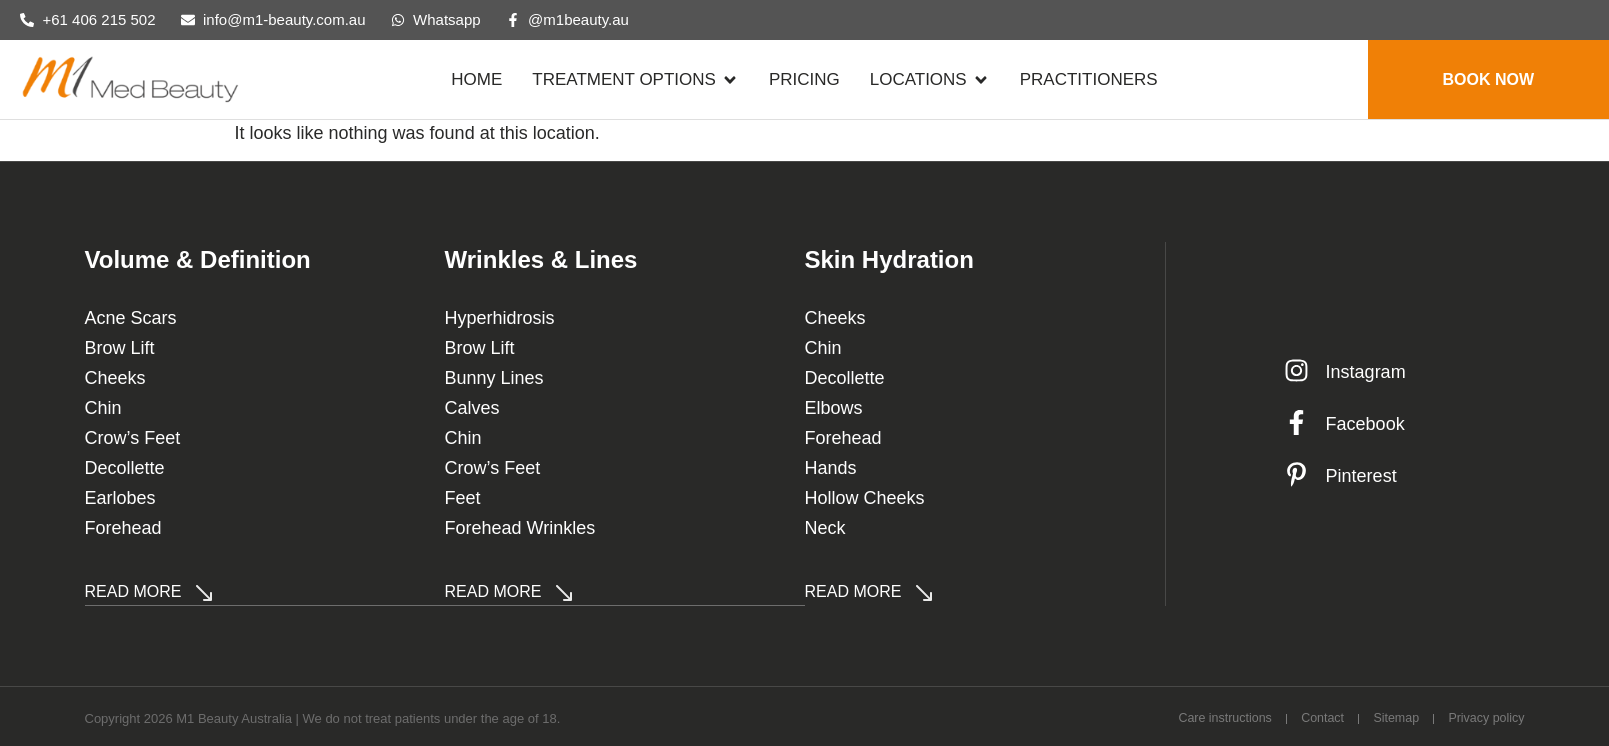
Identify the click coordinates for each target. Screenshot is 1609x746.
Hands (831, 468)
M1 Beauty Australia (234, 716)
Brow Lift (120, 348)
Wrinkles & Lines (541, 259)
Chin (103, 408)
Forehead (123, 528)
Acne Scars (131, 318)
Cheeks (115, 378)
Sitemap (1385, 715)
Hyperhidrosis (500, 318)
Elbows (834, 408)
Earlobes (120, 498)
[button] (635, 80)
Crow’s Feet (133, 438)
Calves (472, 408)
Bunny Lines (494, 378)
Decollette (125, 468)
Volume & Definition (198, 259)
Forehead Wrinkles (520, 528)
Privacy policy (1484, 715)
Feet (463, 498)
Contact (1303, 715)
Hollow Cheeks (865, 498)
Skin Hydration (889, 259)
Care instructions (1196, 715)
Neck (825, 528)
